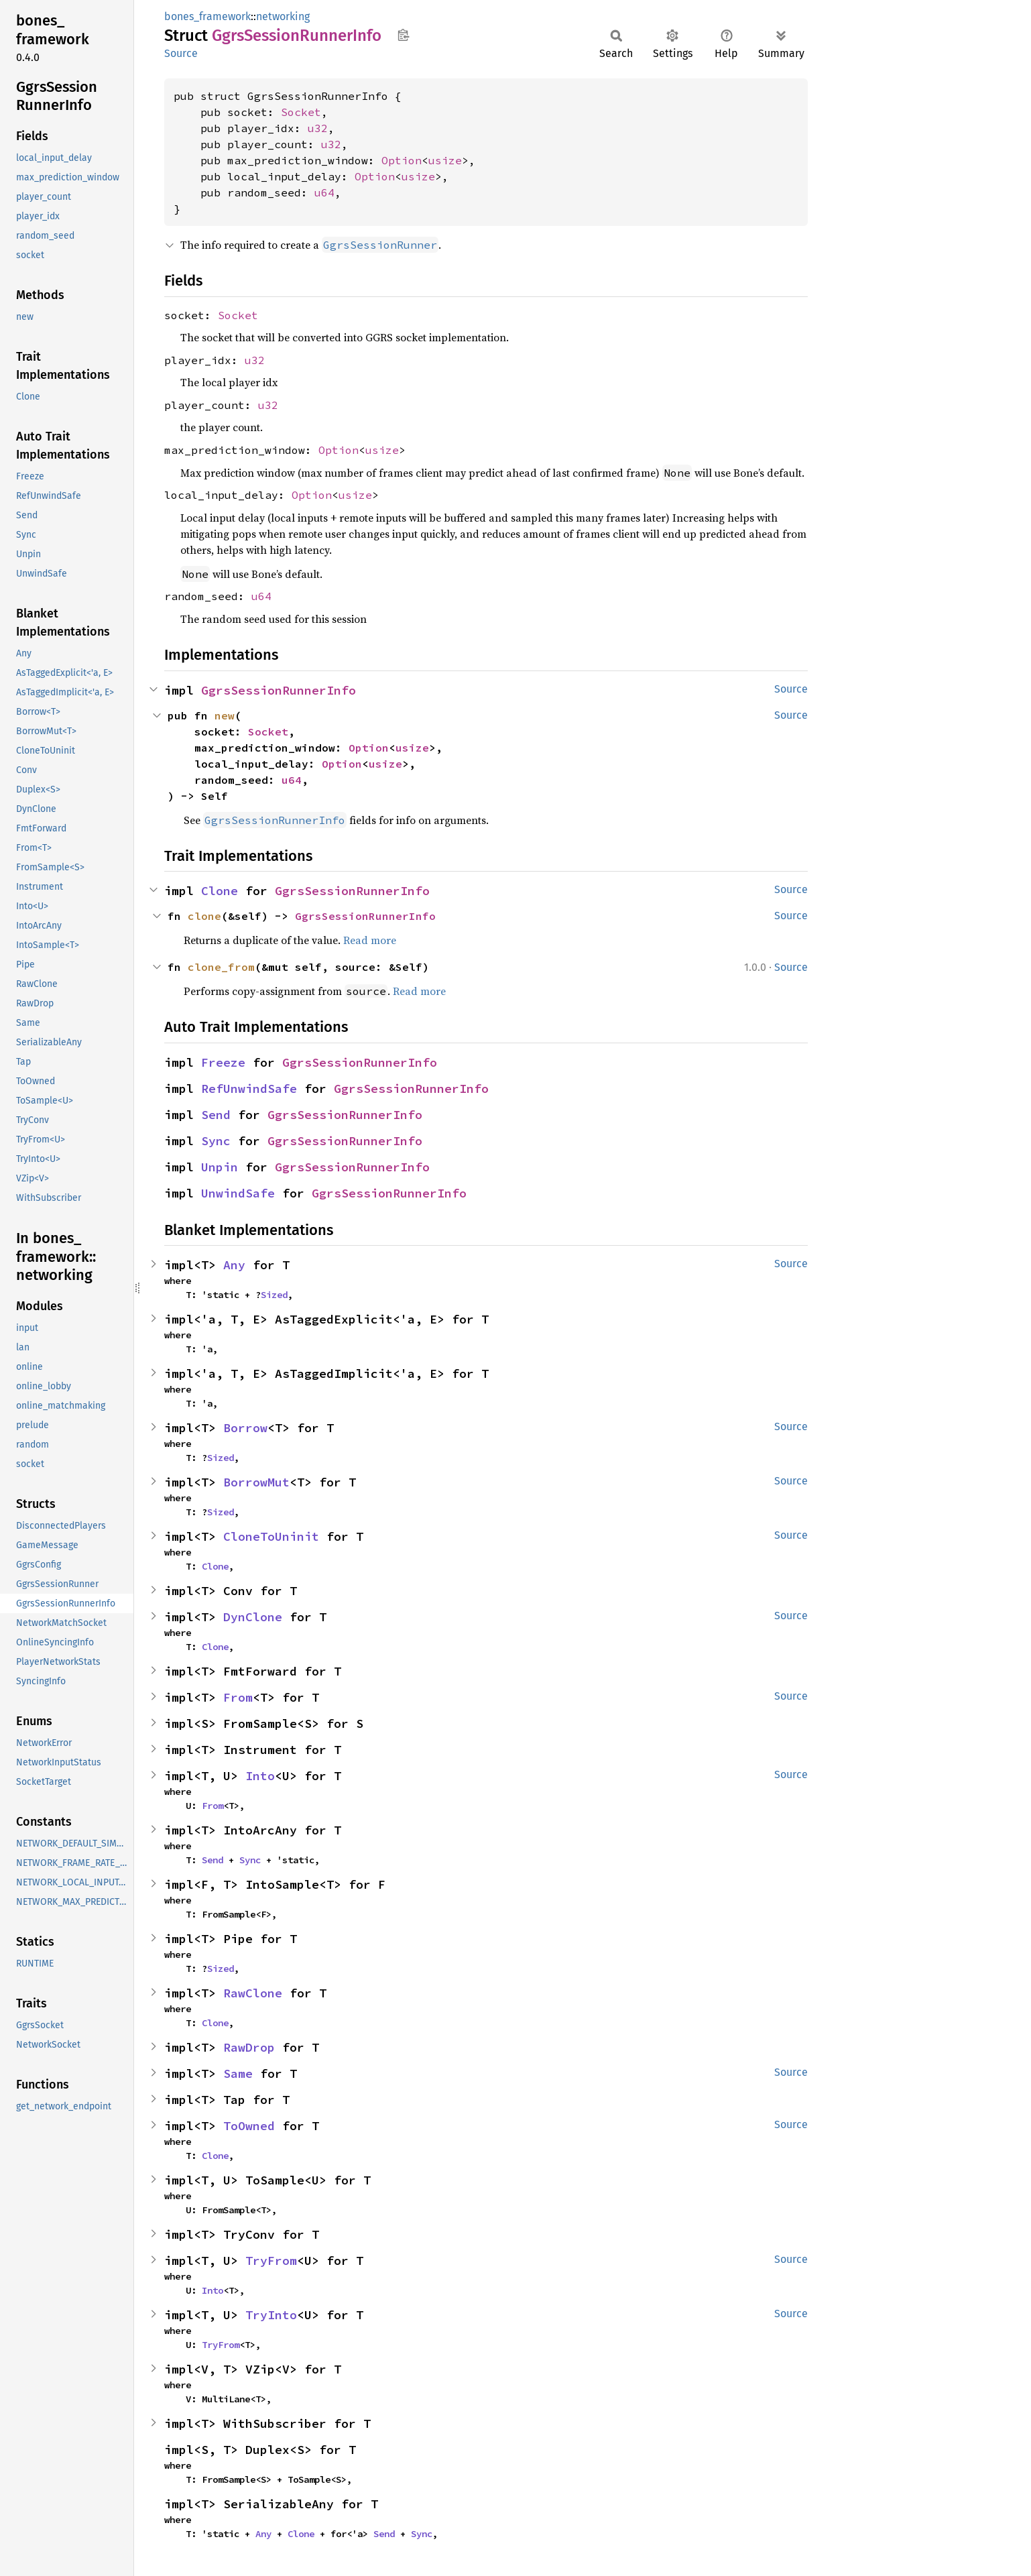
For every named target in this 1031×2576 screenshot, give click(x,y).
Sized (274, 1295)
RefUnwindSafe (249, 1088)
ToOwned (249, 2125)
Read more (369, 940)
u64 (324, 192)
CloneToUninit (271, 1536)
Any (234, 1265)
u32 (318, 128)
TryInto (271, 2315)
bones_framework (207, 16)
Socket (301, 112)
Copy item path (403, 34)
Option (401, 160)
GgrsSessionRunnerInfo (278, 690)
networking (283, 16)
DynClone (252, 1617)
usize (445, 160)
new (225, 715)
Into (260, 1775)
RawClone (252, 1993)
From (238, 1697)
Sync (216, 1141)
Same (238, 2073)
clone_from (221, 967)
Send (216, 1114)
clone (204, 916)
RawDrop (249, 2047)
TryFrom (271, 2260)
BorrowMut (256, 1482)
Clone (219, 890)
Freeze (223, 1062)
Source (181, 53)
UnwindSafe (238, 1193)
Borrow (245, 1428)
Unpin (219, 1167)
